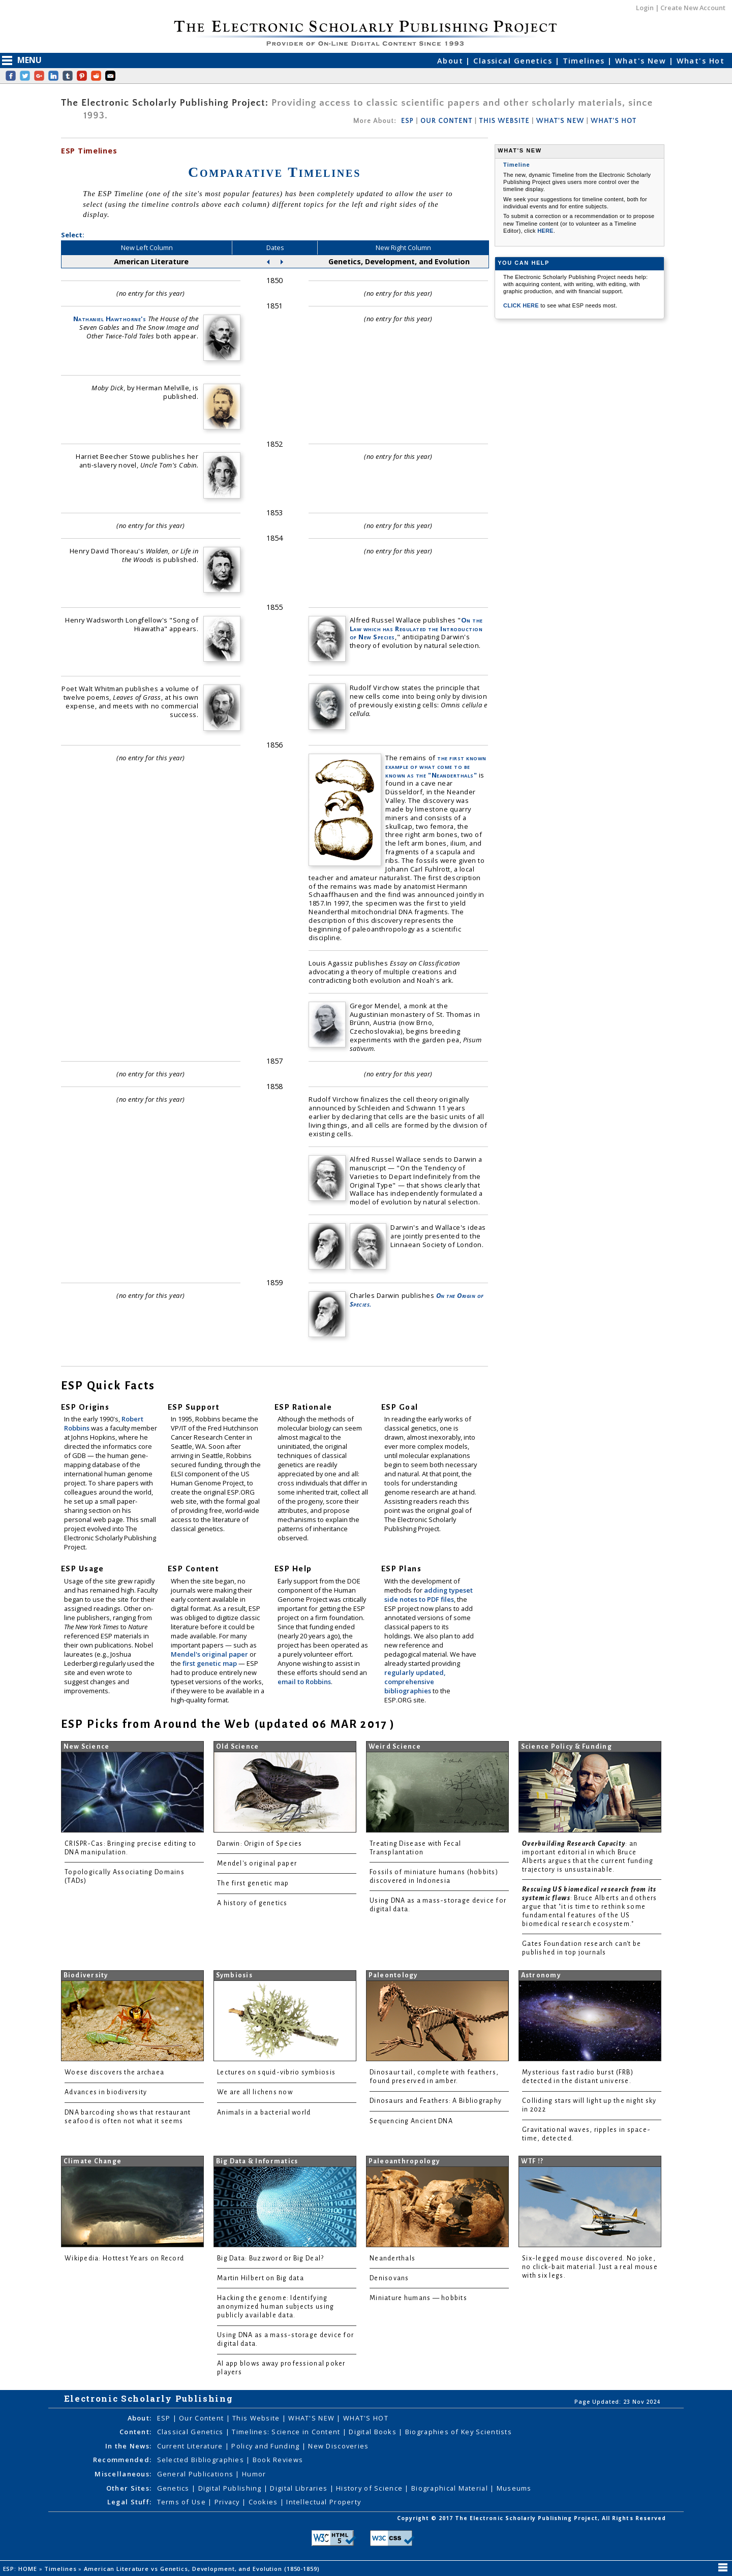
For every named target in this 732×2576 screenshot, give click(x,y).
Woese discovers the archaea (114, 2072)
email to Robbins (304, 1681)
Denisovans (389, 2278)
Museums (514, 2488)
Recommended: (122, 2459)
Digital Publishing (231, 2488)
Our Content (202, 2418)
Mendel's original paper (210, 1654)
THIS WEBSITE (504, 121)
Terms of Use (182, 2501)
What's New (642, 61)
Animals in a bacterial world (264, 2112)
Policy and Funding (266, 2445)
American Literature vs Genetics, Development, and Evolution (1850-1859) (203, 2568)
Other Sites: (128, 2488)
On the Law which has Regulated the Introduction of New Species (416, 628)
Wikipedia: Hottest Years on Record (124, 2258)
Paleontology (393, 1975)
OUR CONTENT (446, 121)
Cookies (264, 2501)
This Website (257, 2418)
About (451, 61)
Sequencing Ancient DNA (411, 2121)
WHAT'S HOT (613, 121)
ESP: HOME (21, 2568)
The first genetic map (253, 1883)
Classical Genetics (514, 61)
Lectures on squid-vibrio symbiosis (276, 2072)
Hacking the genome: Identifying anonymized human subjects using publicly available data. (275, 2306)
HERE (545, 231)
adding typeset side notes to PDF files (428, 1595)
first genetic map (210, 1663)
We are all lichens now (255, 2092)
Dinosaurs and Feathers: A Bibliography (436, 2100)
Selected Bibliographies (202, 2459)
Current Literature (191, 2445)
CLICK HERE (521, 305)
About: (140, 2418)
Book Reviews (278, 2459)
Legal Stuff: (129, 2501)
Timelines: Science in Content (287, 2431)
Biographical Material (450, 2488)
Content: (135, 2431)
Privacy (228, 2501)
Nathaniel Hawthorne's (109, 318)
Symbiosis (234, 1975)
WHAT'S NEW (560, 121)
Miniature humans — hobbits (418, 2298)
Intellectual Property (323, 2501)
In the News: (128, 2445)
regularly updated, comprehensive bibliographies (414, 1681)
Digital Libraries (299, 2488)
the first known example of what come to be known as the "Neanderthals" (435, 766)
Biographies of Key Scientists (458, 2431)
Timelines (585, 61)
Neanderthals (392, 2258)
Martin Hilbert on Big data (260, 2278)
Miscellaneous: (123, 2473)
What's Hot (700, 61)
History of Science (370, 2488)
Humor (254, 2473)
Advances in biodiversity (106, 2092)
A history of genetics (252, 1903)
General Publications (196, 2473)
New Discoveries (338, 2445)
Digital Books (374, 2431)
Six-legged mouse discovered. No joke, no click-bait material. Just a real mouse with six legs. (590, 2267)
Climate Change (93, 2161)
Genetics (174, 2488)
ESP (407, 121)
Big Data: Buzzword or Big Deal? (270, 2258)
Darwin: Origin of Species (259, 1843)
